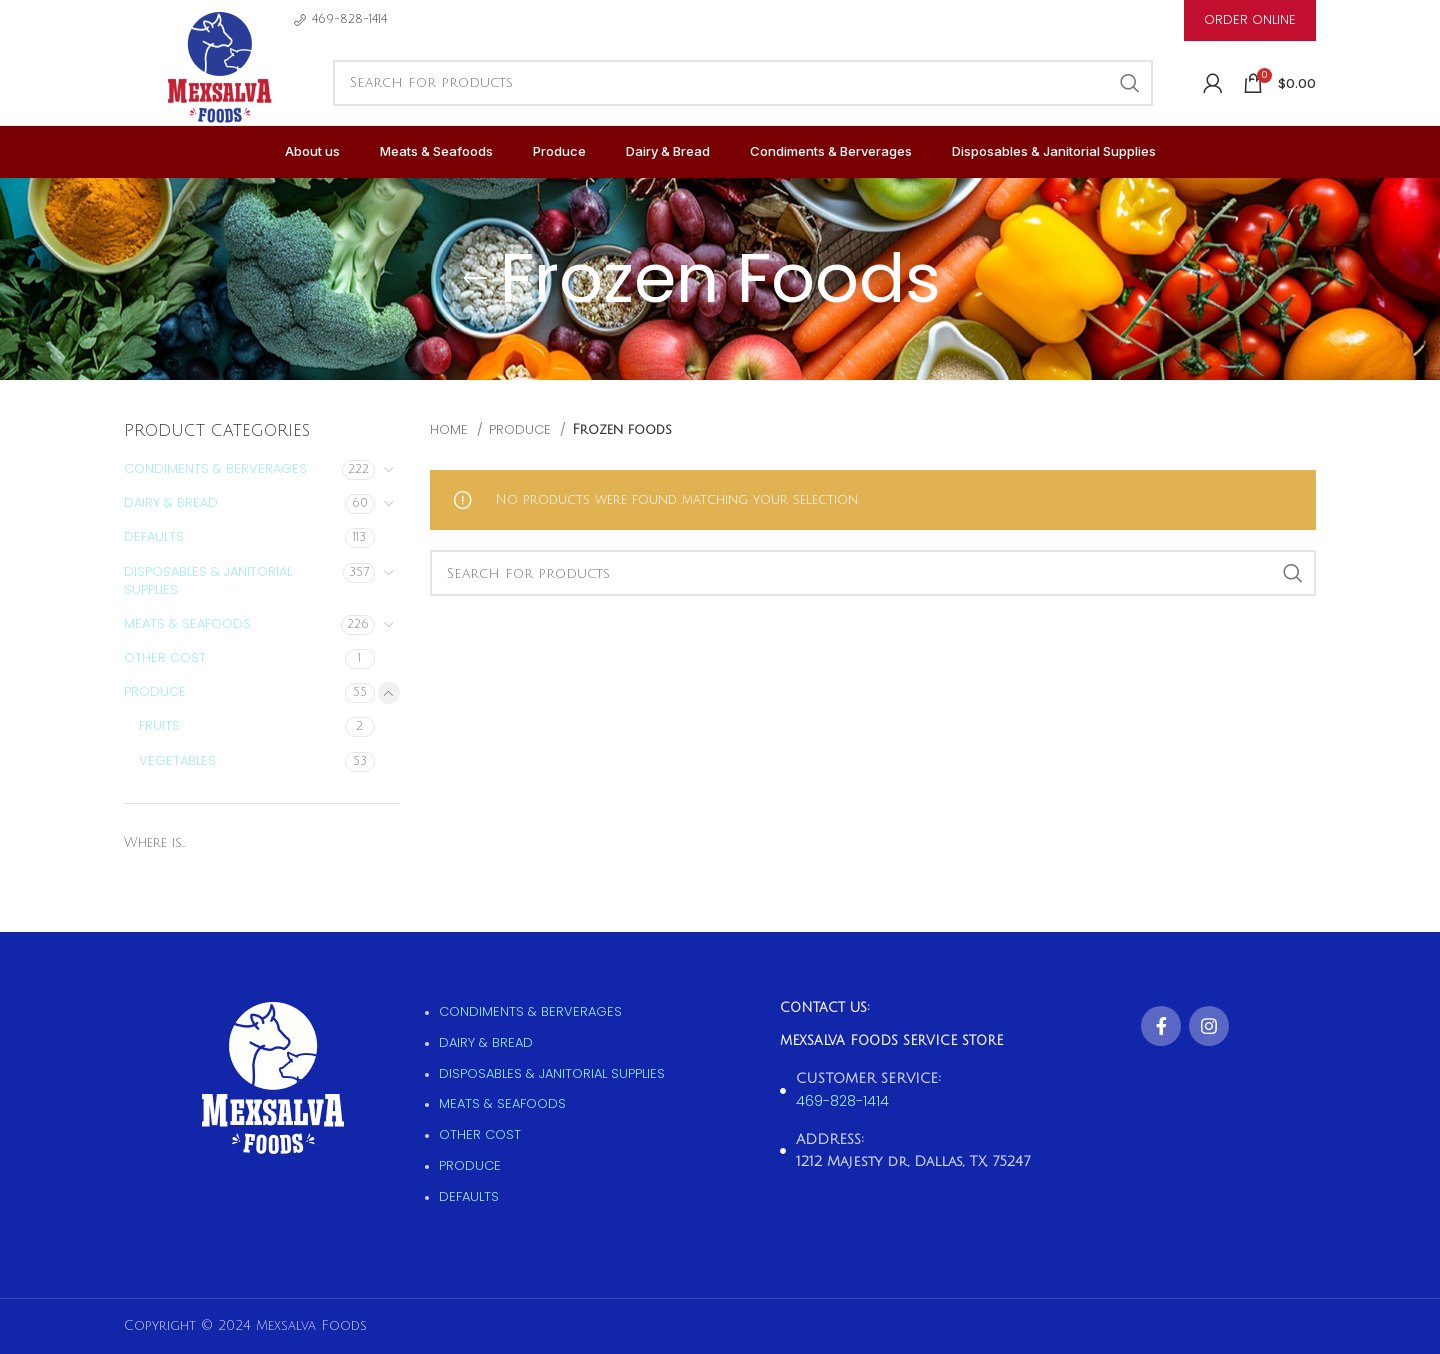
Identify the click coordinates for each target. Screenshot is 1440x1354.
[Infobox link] (340, 19)
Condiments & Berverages (215, 468)
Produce (155, 691)
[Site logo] (218, 89)
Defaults (154, 536)
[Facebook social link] (1161, 1026)
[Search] (743, 83)
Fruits (159, 725)
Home (451, 429)
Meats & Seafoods (187, 623)
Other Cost (165, 657)
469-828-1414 (842, 1101)
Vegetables (177, 760)
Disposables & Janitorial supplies (208, 580)
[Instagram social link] (1209, 1026)
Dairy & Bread (171, 502)
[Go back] (475, 279)
